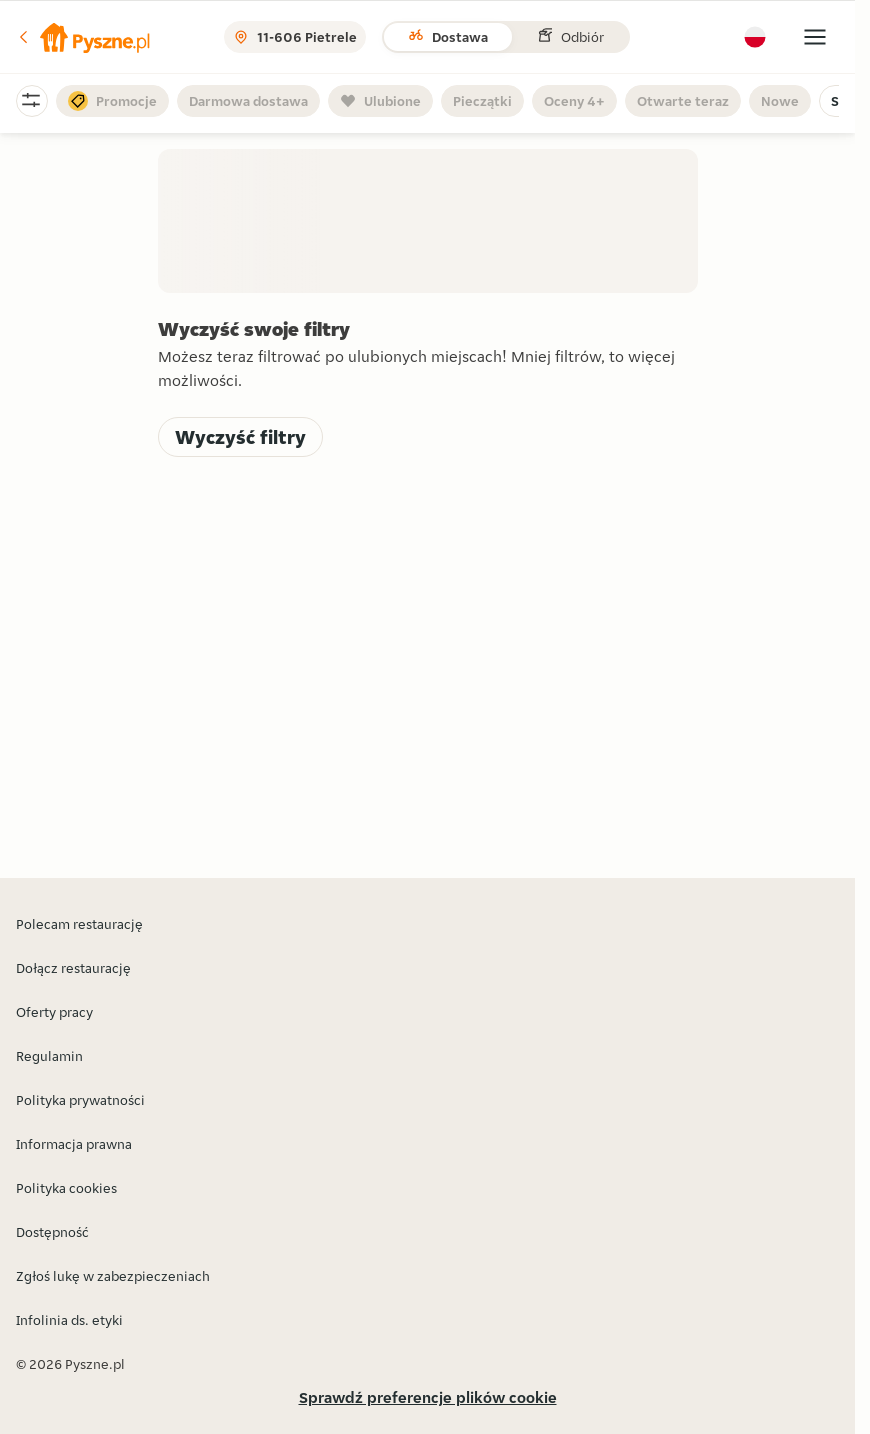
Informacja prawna (74, 1144)
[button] (83, 37)
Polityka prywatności (80, 1100)
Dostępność (52, 1232)
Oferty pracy (54, 1012)
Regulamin (49, 1056)
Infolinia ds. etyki (69, 1320)
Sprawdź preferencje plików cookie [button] (428, 1397)
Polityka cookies (66, 1188)
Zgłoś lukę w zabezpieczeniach (113, 1276)
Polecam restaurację (79, 924)
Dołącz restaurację (73, 968)
